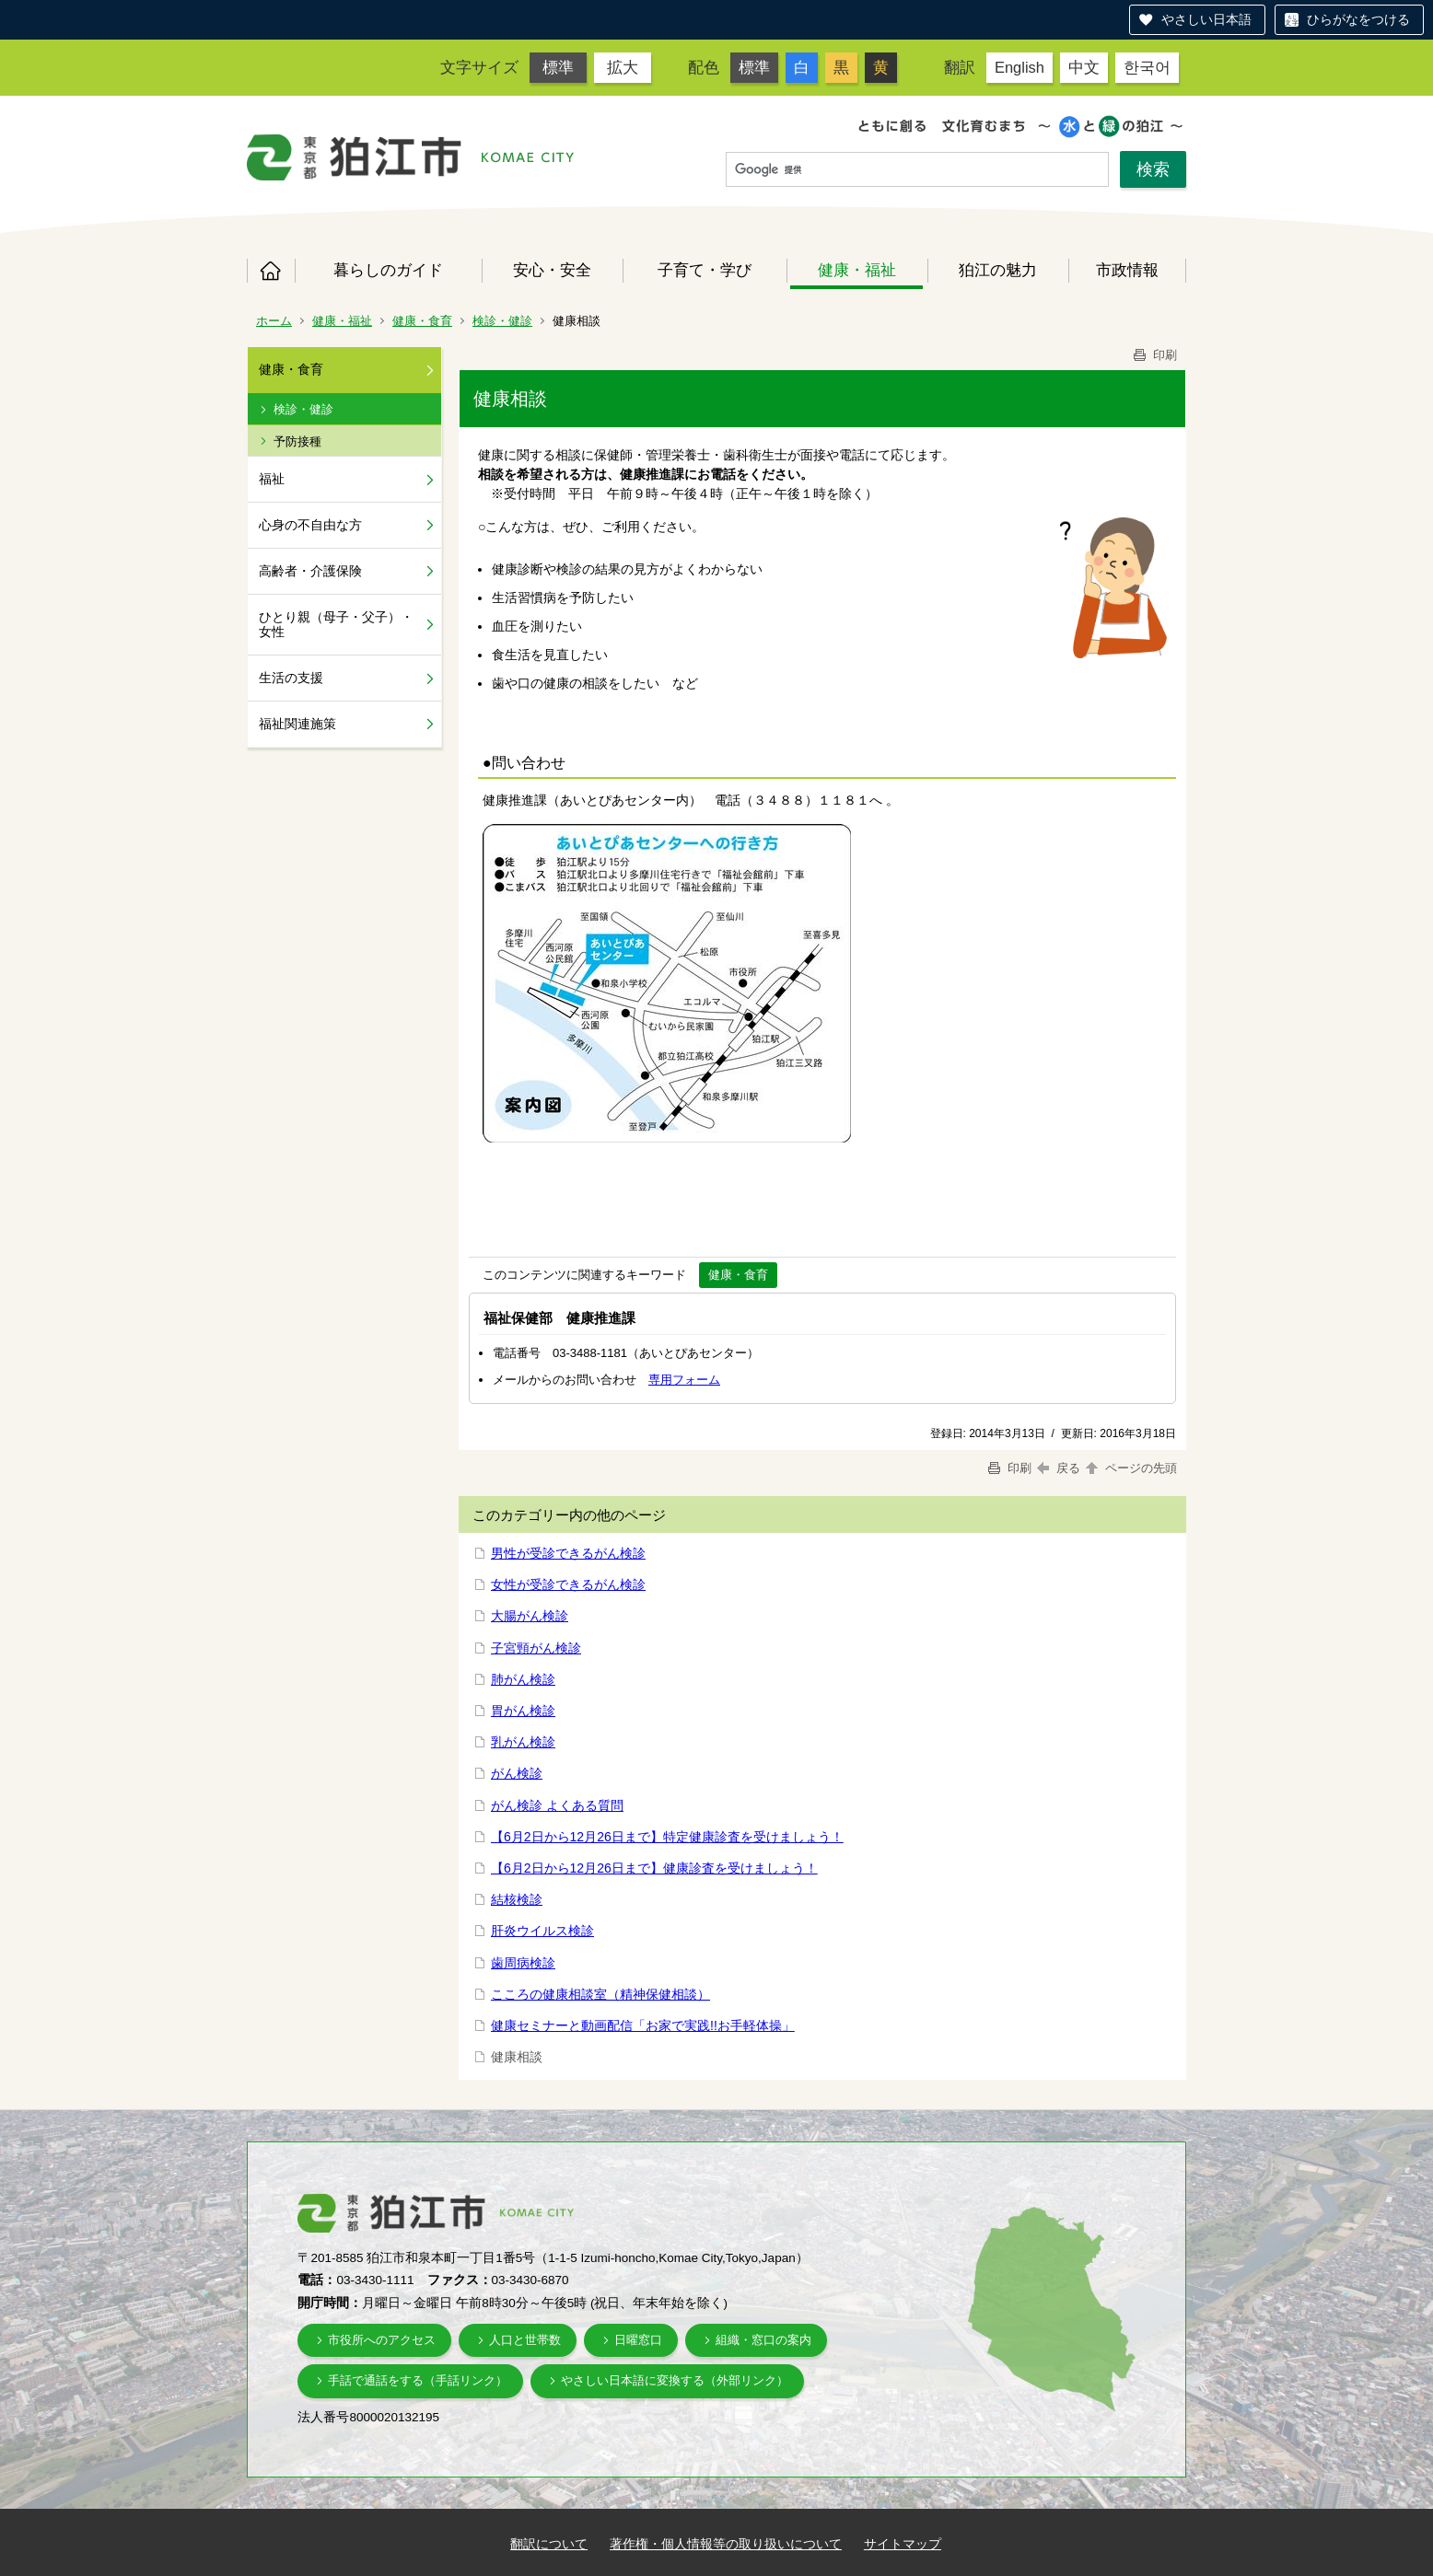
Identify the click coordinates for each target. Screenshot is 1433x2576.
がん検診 (516, 1773)
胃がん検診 (523, 1710)
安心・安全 (552, 269)
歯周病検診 (523, 1962)
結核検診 (516, 1899)
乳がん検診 (523, 1742)
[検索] (917, 170)
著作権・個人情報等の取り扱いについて (726, 2543)
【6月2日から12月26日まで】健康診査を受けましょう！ (654, 1868)
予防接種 (297, 441)
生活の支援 (291, 677)
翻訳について (549, 2543)
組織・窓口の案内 (763, 2340)
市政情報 (1127, 269)
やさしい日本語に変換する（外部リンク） (674, 2380)
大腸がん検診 (529, 1615)
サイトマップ (902, 2543)
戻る (1058, 1468)
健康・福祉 (857, 269)
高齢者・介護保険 (310, 570)
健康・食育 (422, 321)
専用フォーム (684, 1380)
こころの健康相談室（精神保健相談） (600, 1994)
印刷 (1154, 355)
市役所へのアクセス (382, 2340)
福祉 (272, 478)
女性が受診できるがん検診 (568, 1584)
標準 (558, 67)
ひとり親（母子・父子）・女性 (336, 624)
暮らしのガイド (388, 269)
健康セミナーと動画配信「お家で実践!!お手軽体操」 (643, 2025)
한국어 (1147, 67)
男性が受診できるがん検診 (568, 1553)
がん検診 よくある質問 (557, 1805)
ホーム (270, 270)
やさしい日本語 (1206, 19)
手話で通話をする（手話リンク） (417, 2380)
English (1019, 67)
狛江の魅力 (998, 269)
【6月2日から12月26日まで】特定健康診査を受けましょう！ (667, 1836)
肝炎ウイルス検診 (542, 1930)
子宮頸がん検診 (536, 1648)
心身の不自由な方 (310, 524)
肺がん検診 (523, 1679)
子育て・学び (704, 269)
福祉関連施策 (297, 723)
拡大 (622, 67)
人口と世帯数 (525, 2340)
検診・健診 (502, 321)
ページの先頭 (1130, 1468)
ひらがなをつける (1358, 19)
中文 (1084, 67)
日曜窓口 (638, 2340)
